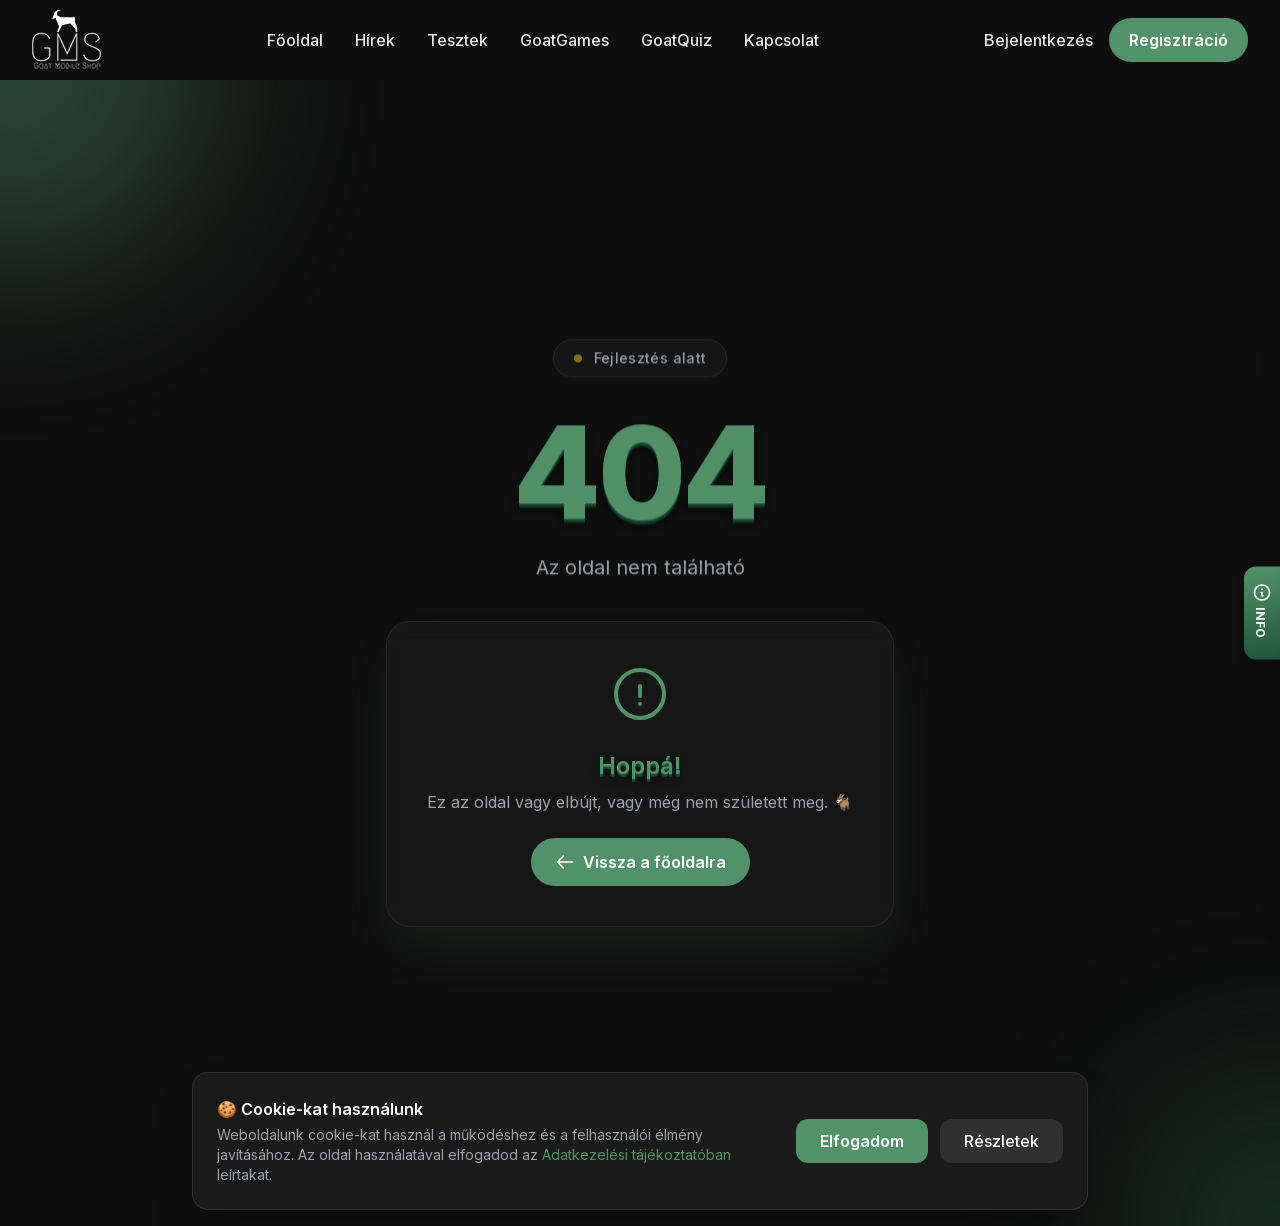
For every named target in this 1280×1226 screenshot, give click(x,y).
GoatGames (564, 40)
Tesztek (457, 40)
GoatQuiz (676, 40)
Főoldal (295, 40)
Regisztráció (1178, 40)
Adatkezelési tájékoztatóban (636, 1154)
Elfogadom (862, 1141)
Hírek (375, 40)
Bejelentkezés (1038, 40)
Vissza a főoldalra (640, 862)
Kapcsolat (781, 40)
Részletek (1001, 1141)
